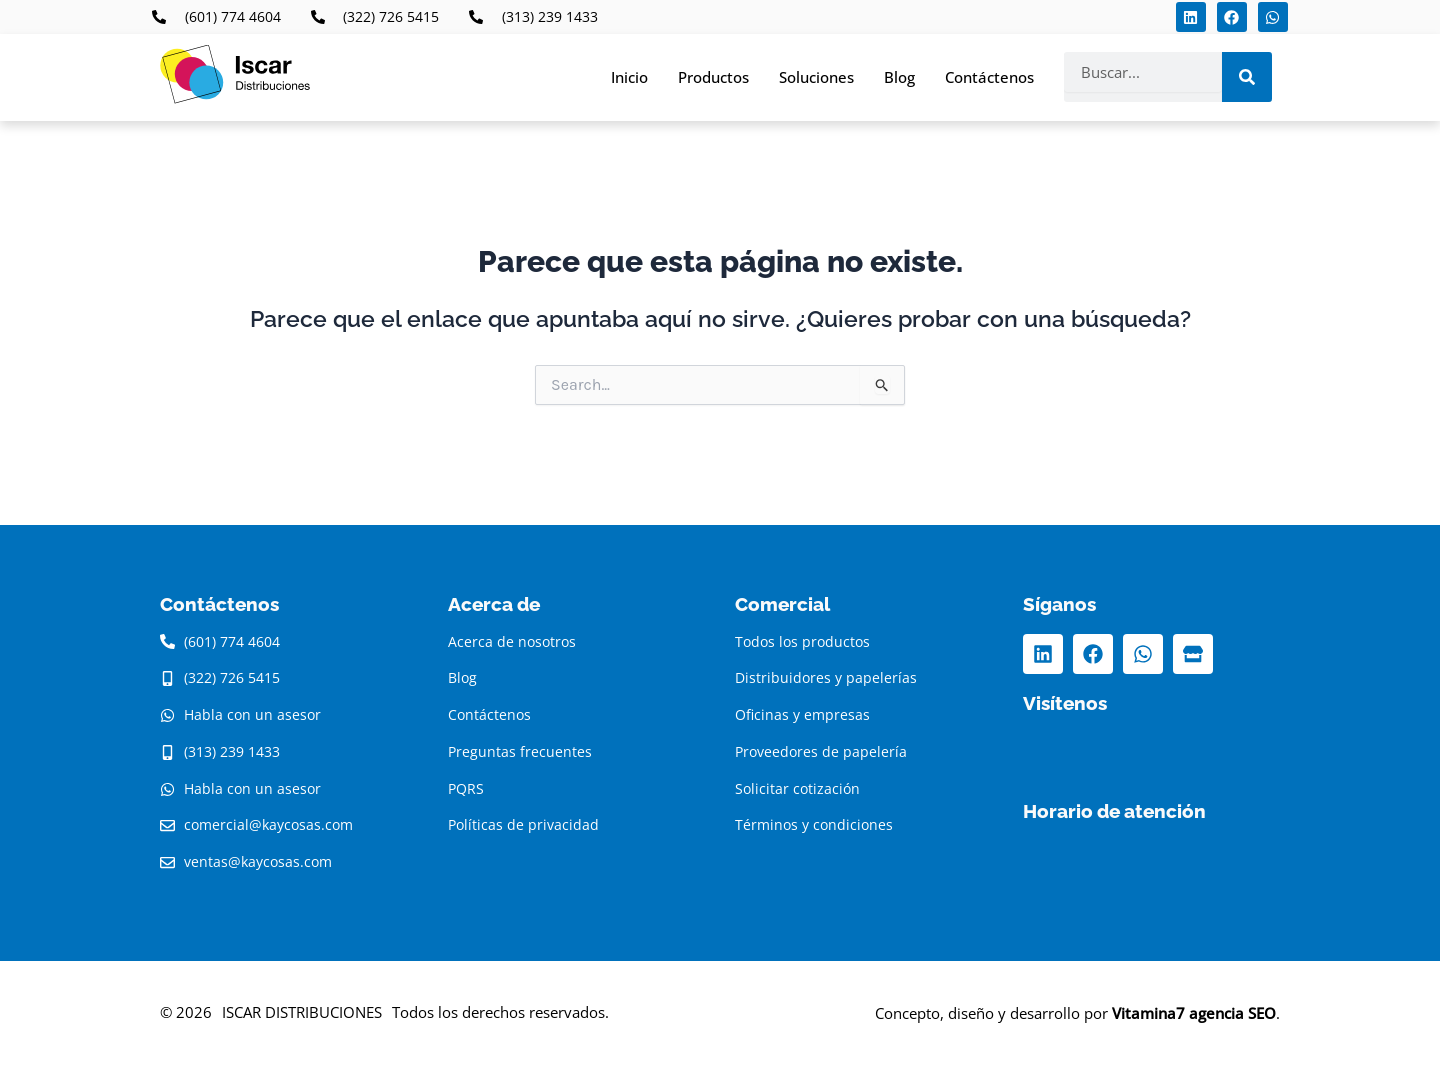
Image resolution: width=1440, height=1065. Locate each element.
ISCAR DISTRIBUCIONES (302, 1012)
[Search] (1247, 77)
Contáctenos (989, 77)
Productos (713, 77)
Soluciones (816, 77)
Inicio (629, 77)
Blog (899, 77)
